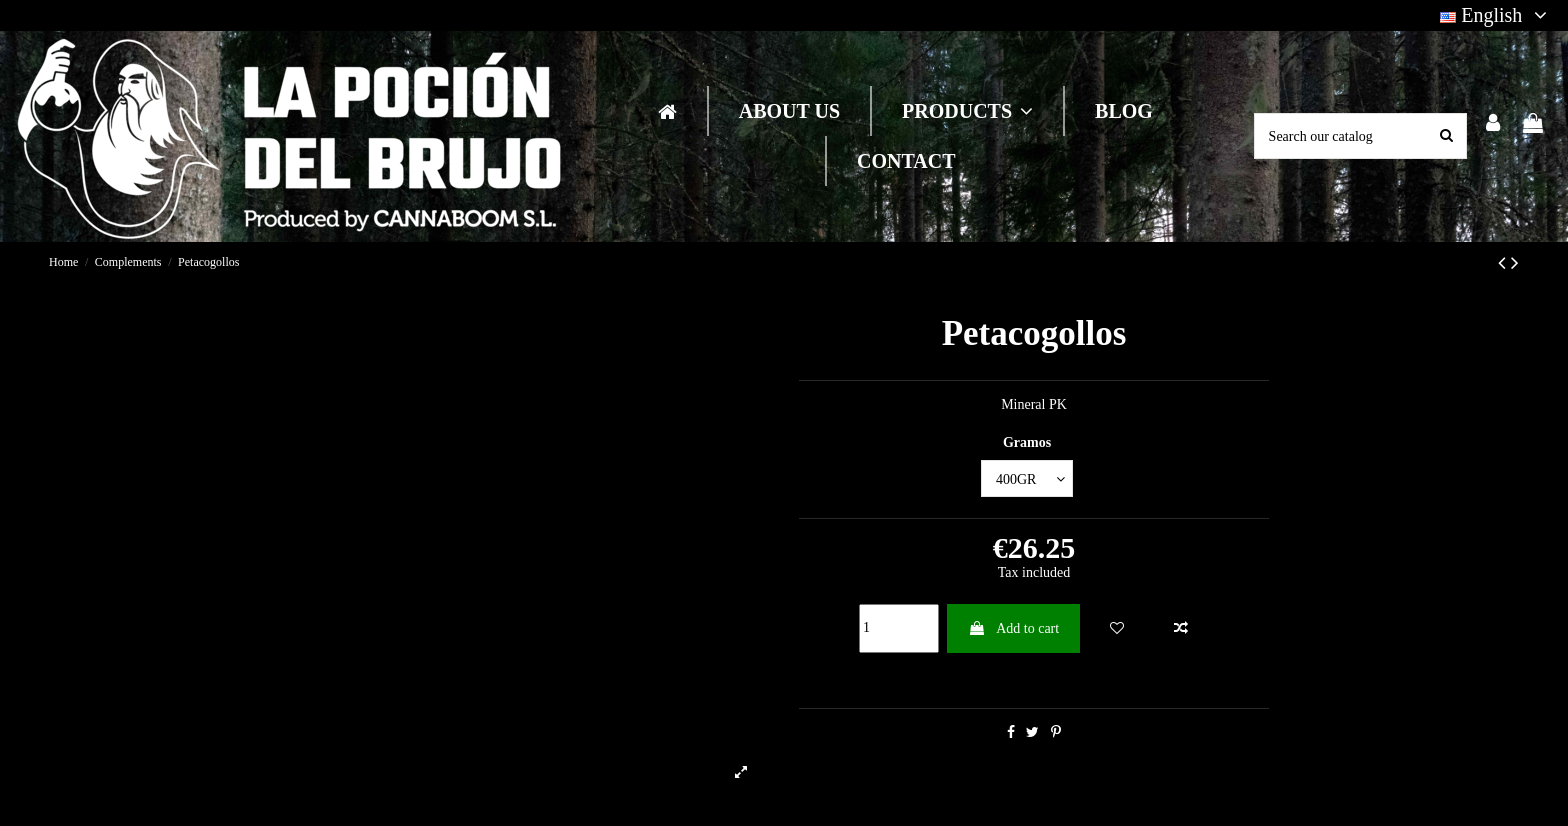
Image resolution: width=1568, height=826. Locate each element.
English (1496, 15)
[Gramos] (1027, 478)
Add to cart (1013, 628)
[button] (966, 111)
